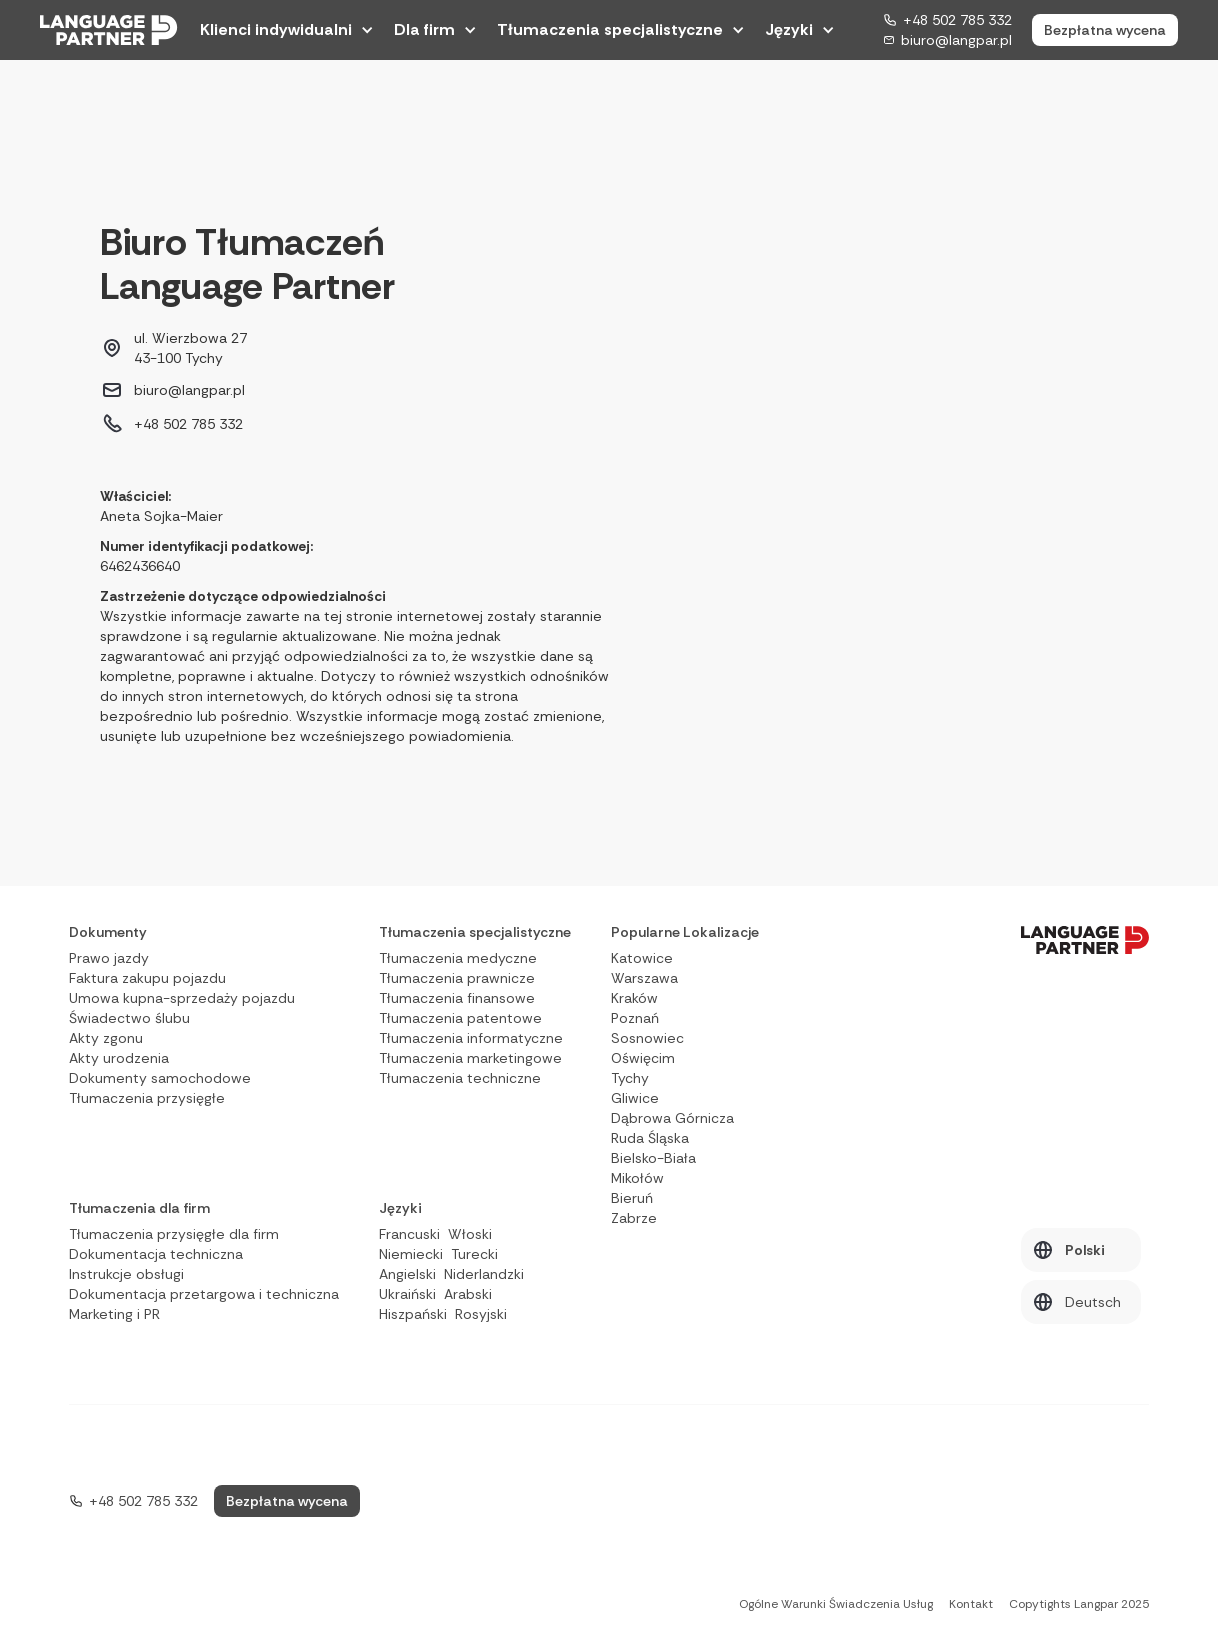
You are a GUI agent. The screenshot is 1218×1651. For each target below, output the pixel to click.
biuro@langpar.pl (956, 40)
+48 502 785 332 (957, 20)
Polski (1085, 1250)
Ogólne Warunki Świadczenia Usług (836, 1604)
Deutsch (1093, 1302)
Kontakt (971, 1604)
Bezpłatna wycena (1105, 30)
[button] (287, 30)
